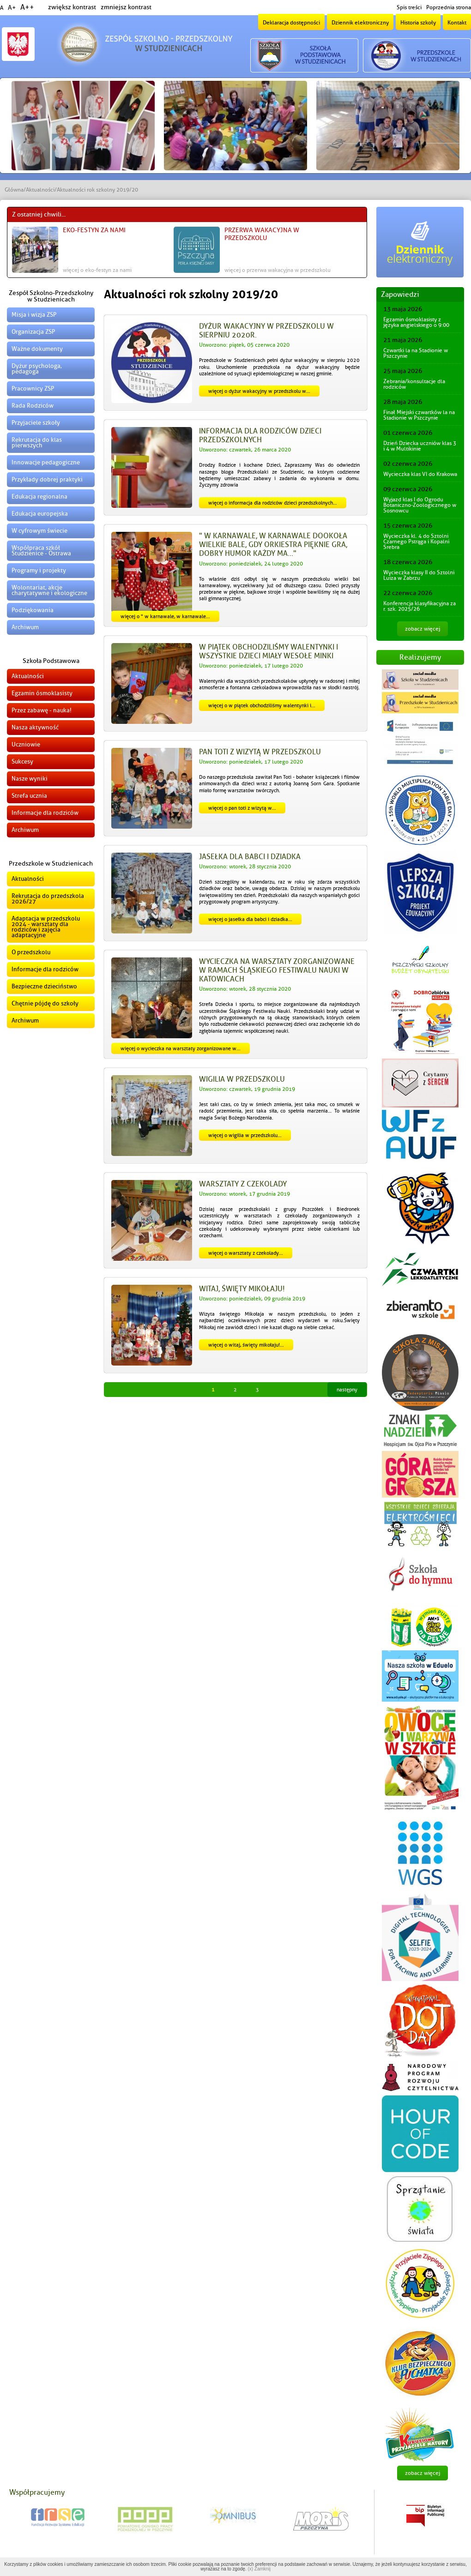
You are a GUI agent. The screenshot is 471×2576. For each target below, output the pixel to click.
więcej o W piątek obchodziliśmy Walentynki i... (261, 705)
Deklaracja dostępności (291, 22)
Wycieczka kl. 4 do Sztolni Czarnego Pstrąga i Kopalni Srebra (416, 541)
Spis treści (409, 7)
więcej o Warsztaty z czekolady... (245, 1253)
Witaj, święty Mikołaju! (242, 1289)
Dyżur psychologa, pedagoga (37, 368)
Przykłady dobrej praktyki (47, 479)
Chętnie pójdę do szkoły (45, 1003)
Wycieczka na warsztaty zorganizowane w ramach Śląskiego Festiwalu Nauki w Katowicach (277, 970)
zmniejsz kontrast (126, 7)
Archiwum (25, 627)
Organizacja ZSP (33, 332)
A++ (27, 7)
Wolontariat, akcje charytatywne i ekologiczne (49, 590)
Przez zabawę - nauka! (42, 710)
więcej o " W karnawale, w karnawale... (165, 616)
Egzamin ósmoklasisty (42, 693)
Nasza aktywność (35, 727)
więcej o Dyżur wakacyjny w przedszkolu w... (259, 391)
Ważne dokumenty (37, 349)
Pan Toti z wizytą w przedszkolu (260, 752)
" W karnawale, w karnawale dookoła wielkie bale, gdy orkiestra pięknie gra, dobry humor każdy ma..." (273, 544)
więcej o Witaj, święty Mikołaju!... (246, 1345)
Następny (347, 1389)
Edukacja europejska (40, 514)
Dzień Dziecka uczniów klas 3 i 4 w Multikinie (419, 445)
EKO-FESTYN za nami (94, 230)
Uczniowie (26, 744)
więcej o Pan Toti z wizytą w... (242, 808)
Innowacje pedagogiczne (46, 462)
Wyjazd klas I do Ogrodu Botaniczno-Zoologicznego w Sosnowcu (419, 505)
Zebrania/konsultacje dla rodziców (414, 384)
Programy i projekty (39, 570)
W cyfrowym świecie (39, 531)
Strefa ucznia (29, 796)
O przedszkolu (31, 952)
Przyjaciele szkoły (36, 423)
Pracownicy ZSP (33, 388)
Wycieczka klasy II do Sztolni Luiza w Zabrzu (418, 575)
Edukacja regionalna (39, 496)
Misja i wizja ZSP (34, 315)
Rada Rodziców (33, 405)
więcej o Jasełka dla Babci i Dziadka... (250, 919)
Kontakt (456, 22)
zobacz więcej (422, 628)
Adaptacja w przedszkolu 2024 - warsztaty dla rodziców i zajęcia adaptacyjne (46, 927)
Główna (14, 189)
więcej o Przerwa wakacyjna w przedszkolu (277, 270)
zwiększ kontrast (72, 7)
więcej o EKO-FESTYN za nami (97, 270)
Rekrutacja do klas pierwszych (37, 442)
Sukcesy (22, 761)
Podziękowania (33, 610)
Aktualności (40, 189)
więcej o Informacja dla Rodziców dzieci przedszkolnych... (272, 503)
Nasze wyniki (30, 778)
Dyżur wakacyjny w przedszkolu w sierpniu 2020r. (266, 331)
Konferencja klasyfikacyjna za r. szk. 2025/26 (419, 606)
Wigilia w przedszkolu (242, 1079)
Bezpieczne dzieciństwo (44, 986)
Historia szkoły (418, 22)
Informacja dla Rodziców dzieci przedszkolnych (260, 436)
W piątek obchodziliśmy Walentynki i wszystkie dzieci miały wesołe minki (268, 652)
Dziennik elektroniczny (360, 22)
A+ (12, 8)
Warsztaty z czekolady (243, 1184)
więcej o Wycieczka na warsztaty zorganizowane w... (181, 1048)
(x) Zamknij (259, 2568)
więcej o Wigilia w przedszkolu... (245, 1135)
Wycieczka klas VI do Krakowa (420, 474)
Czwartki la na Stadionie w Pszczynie (415, 353)
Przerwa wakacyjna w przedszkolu (261, 234)
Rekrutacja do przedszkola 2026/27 (48, 898)
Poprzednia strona (448, 7)
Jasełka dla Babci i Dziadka (250, 856)
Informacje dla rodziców (45, 813)
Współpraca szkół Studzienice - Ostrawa (41, 550)
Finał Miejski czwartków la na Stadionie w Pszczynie (419, 415)
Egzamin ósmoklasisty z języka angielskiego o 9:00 (416, 322)
